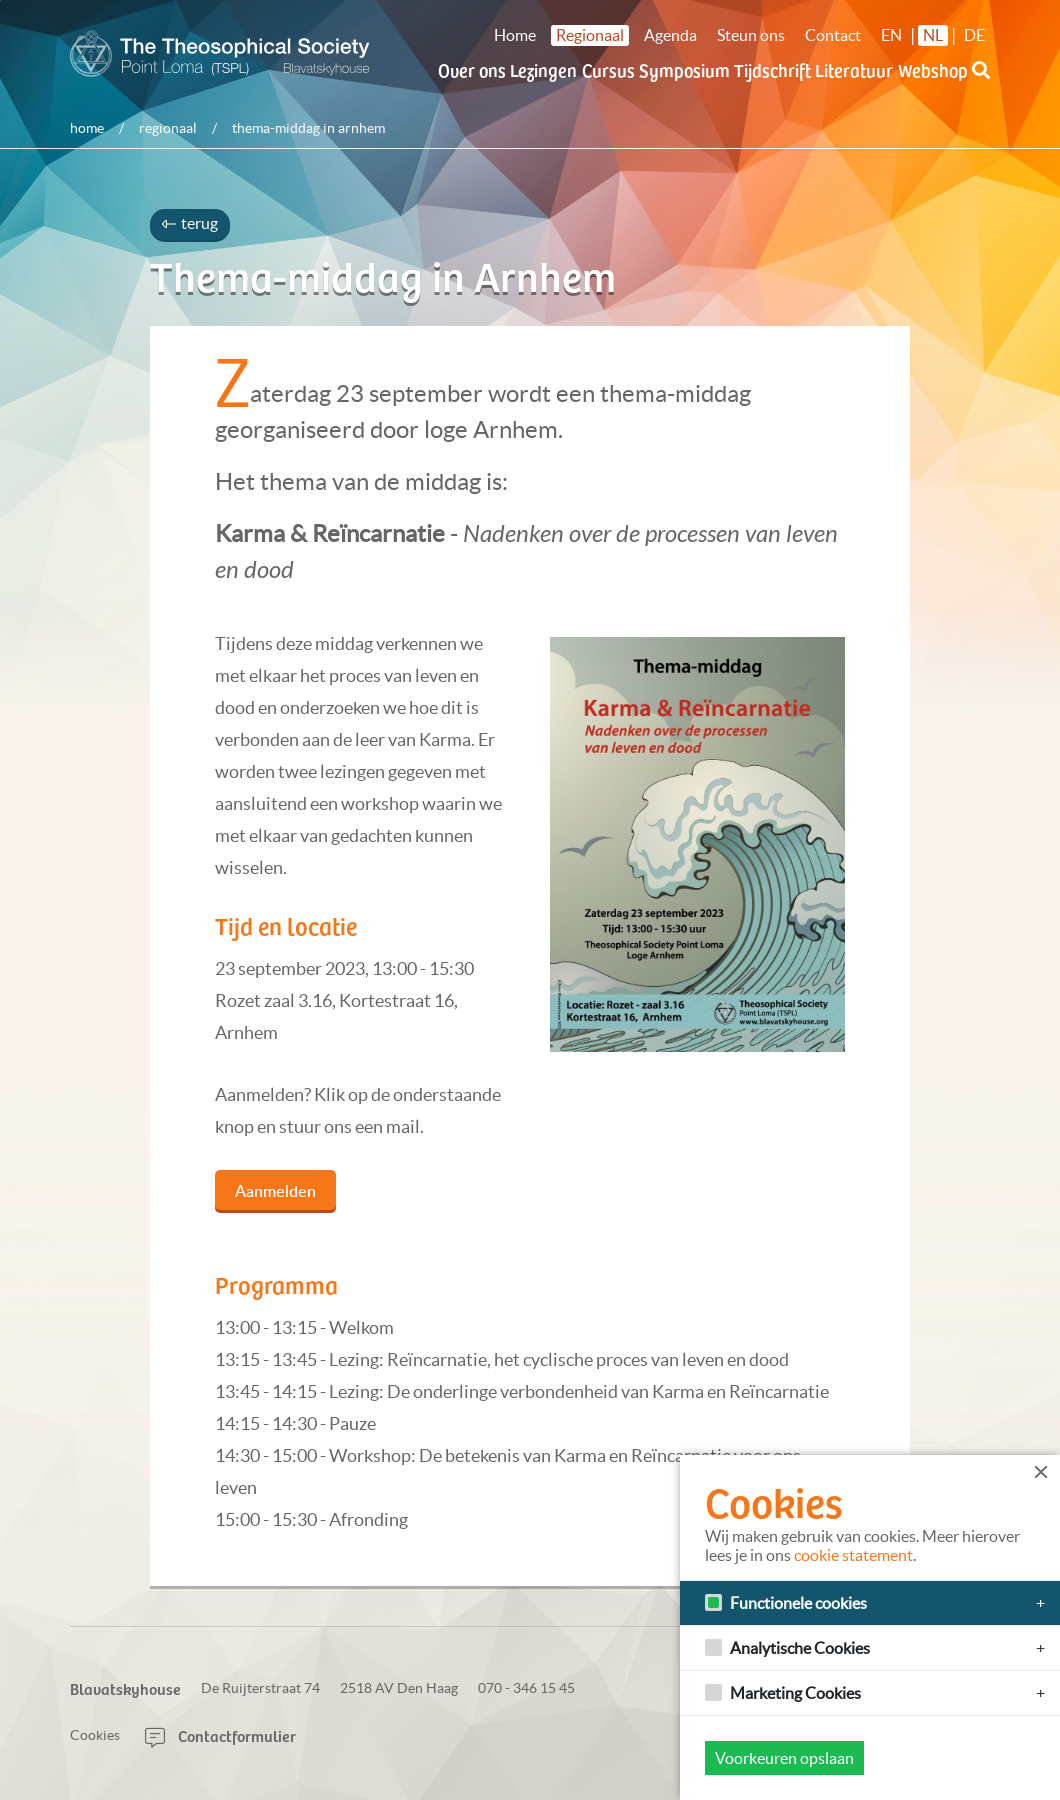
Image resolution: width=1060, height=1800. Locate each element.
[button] (981, 82)
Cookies (95, 1735)
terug (190, 223)
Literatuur (854, 69)
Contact (833, 35)
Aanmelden (275, 1191)
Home (515, 35)
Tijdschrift (772, 69)
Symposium (684, 69)
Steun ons (751, 35)
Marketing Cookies (795, 1693)
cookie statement (853, 1555)
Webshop (933, 69)
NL (933, 35)
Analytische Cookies (800, 1648)
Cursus (608, 69)
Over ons (472, 69)
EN (891, 35)
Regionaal (590, 35)
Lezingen (543, 69)
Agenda (670, 35)
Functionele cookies (798, 1603)
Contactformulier (220, 1735)
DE (974, 35)
